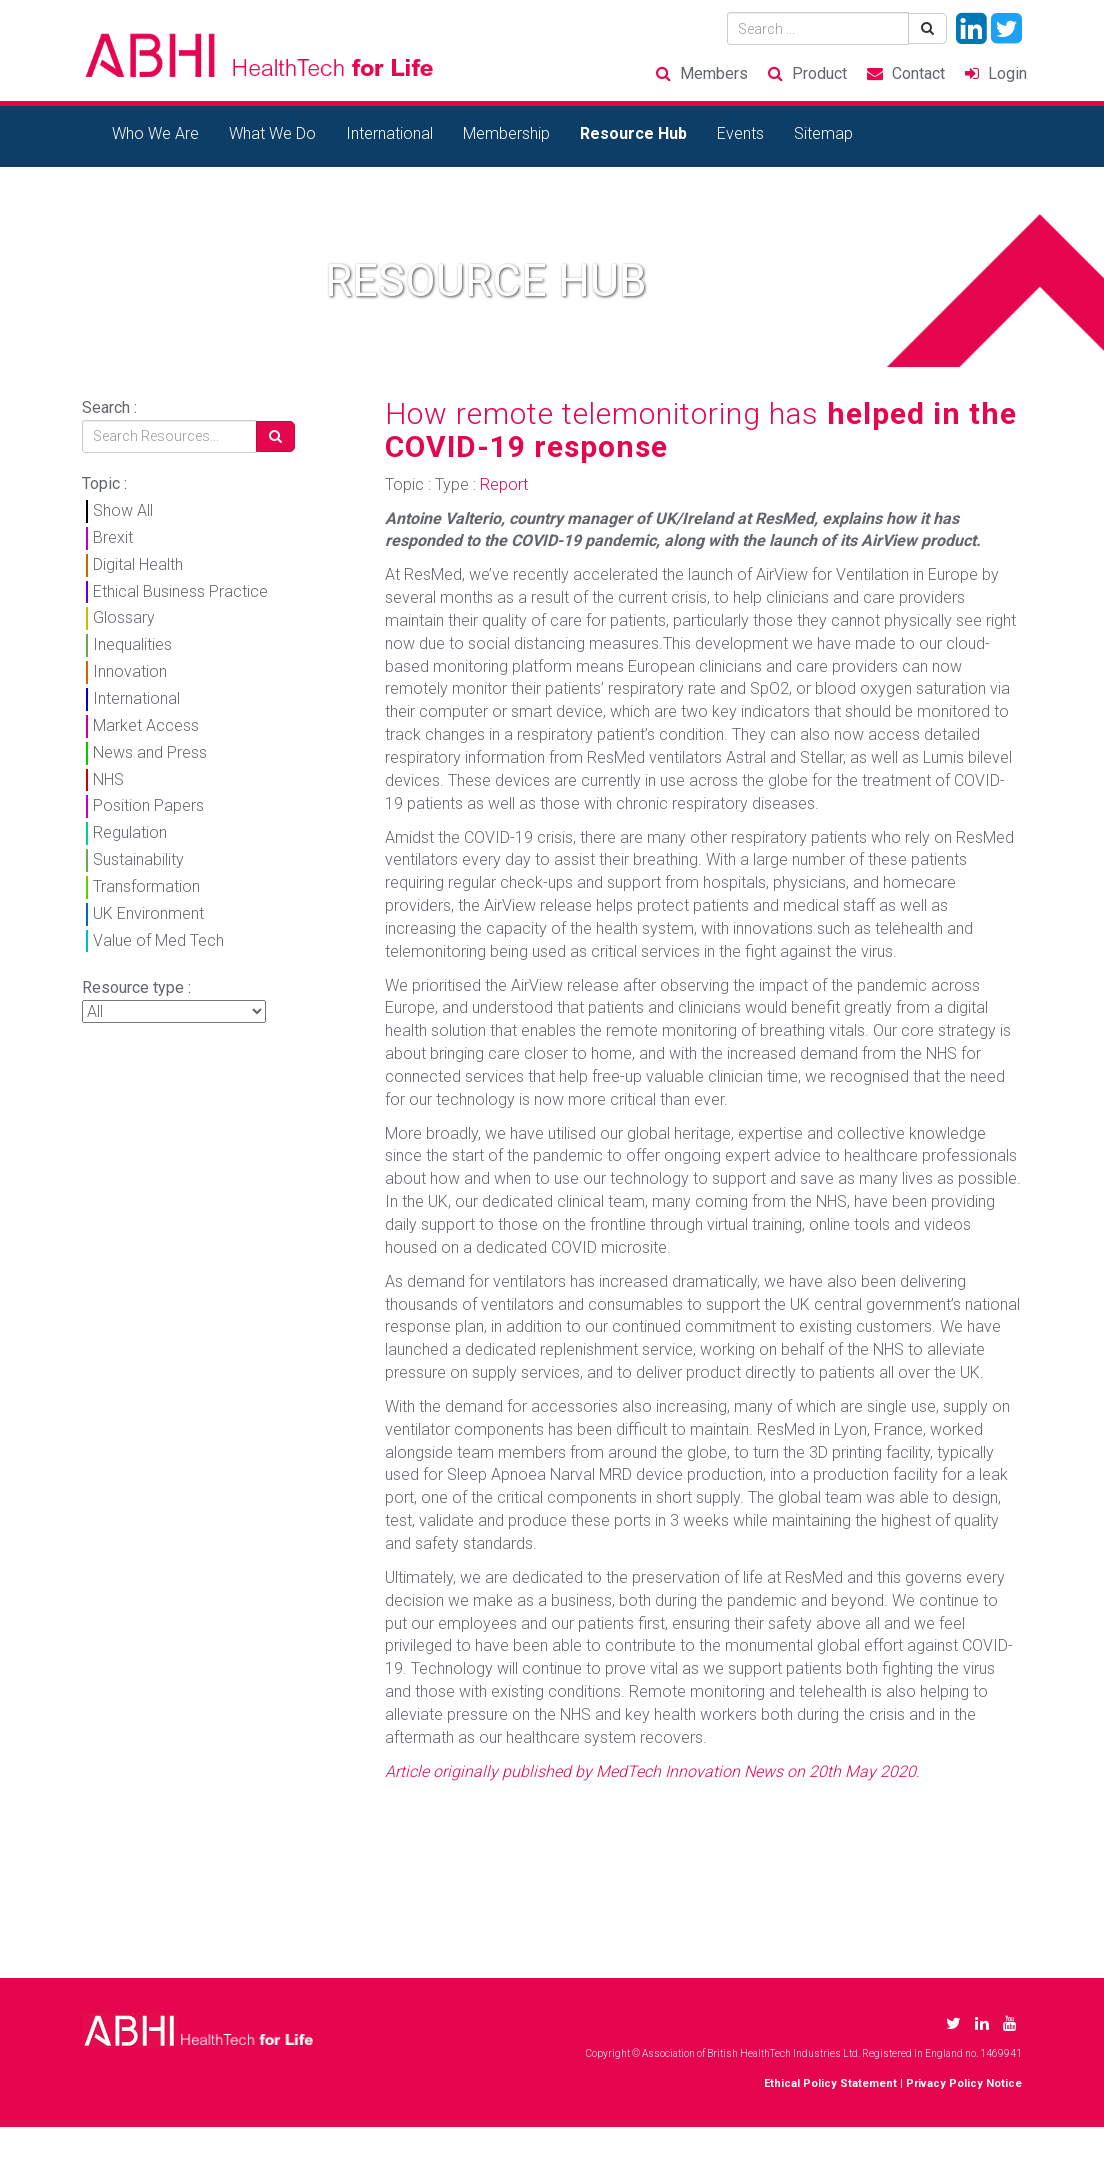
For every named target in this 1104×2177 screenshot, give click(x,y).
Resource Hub (633, 133)
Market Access (146, 725)
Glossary (124, 617)
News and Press (150, 752)
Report (504, 484)
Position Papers (148, 805)
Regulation (130, 832)
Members (714, 73)
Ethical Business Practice (180, 591)
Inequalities (132, 644)
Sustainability (138, 859)
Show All (123, 510)
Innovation (130, 671)
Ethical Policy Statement (830, 2083)
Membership (506, 133)
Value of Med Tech (158, 940)
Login (1007, 73)
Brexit (113, 537)
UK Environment (148, 913)
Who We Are (155, 133)
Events (740, 133)
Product (819, 73)
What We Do (272, 133)
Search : (109, 407)
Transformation (146, 886)
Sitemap (823, 133)
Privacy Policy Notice (964, 2083)
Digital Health (138, 564)
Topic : (104, 483)
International (389, 133)
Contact (918, 73)
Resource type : (136, 987)
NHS (108, 779)
